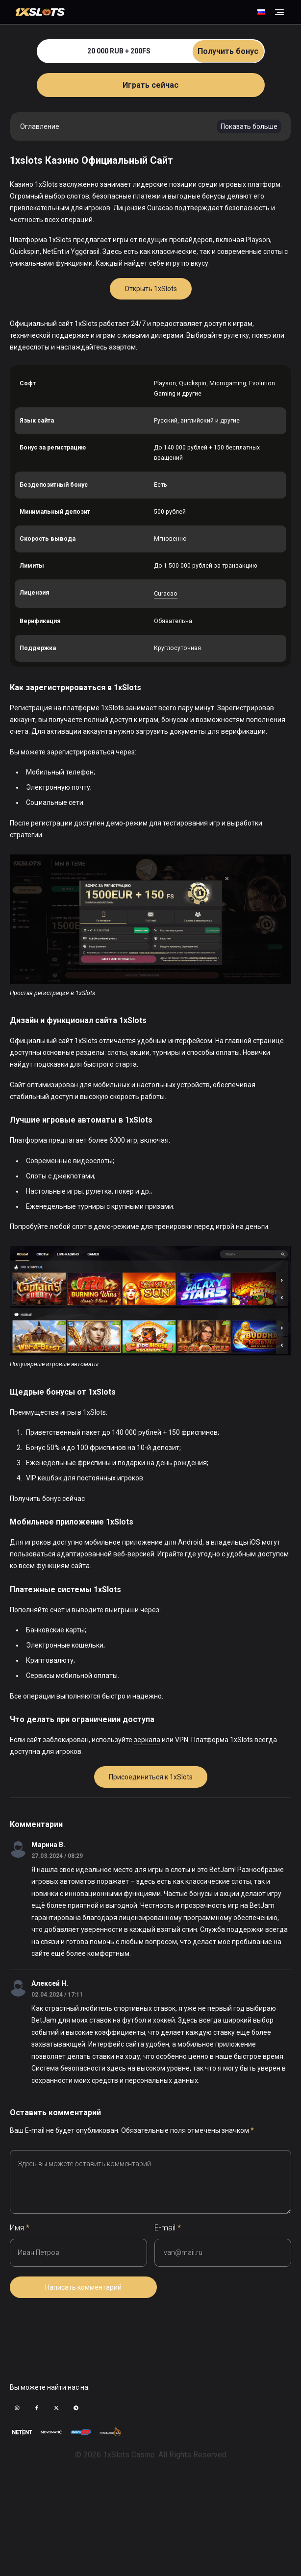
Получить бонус (228, 51)
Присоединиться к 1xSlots (151, 1777)
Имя (19, 2227)
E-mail (167, 2227)
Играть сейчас (150, 85)
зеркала (147, 1740)
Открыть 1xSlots (151, 289)
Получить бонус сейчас (47, 1498)
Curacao (165, 593)
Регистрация (31, 708)
